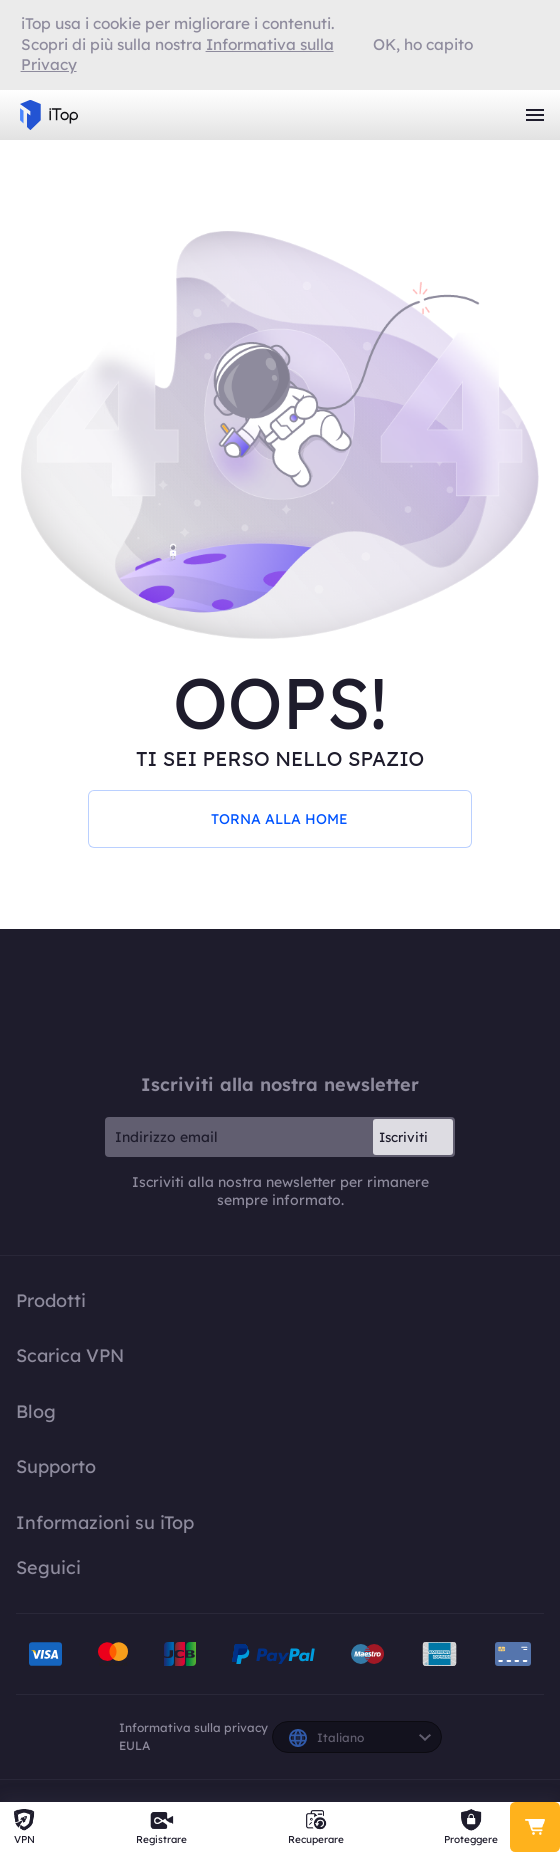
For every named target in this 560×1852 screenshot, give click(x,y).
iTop (280, 1001)
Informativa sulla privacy (193, 1727)
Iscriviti (403, 1137)
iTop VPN (49, 115)
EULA (134, 1745)
